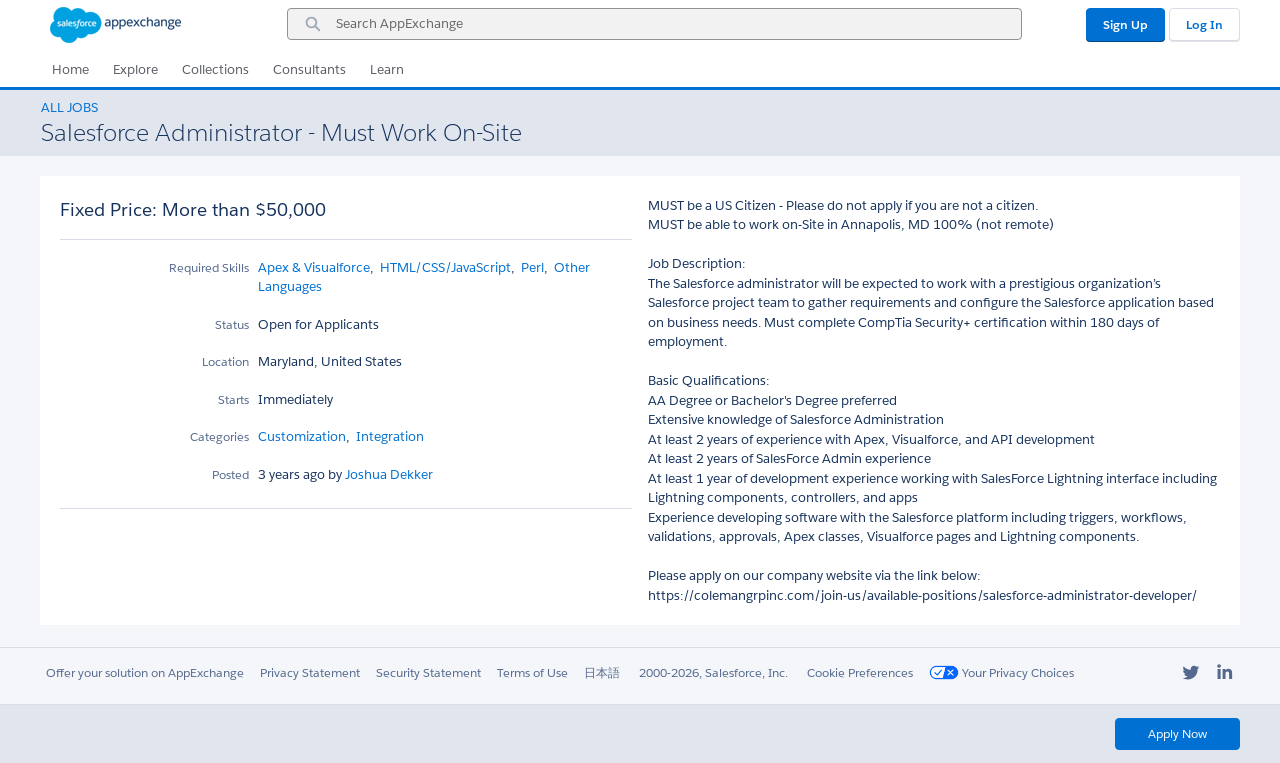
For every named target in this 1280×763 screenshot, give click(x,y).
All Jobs (69, 107)
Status (232, 324)
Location (225, 361)
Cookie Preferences (860, 672)
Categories (219, 436)
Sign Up (1125, 24)
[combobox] (654, 24)
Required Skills (209, 267)
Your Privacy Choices (1001, 672)
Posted (230, 474)
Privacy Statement (310, 672)
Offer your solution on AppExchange (145, 672)
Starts (233, 399)
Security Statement (428, 672)
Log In (1204, 24)
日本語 (602, 672)
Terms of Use (532, 672)
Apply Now (1177, 733)
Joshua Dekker (387, 474)
